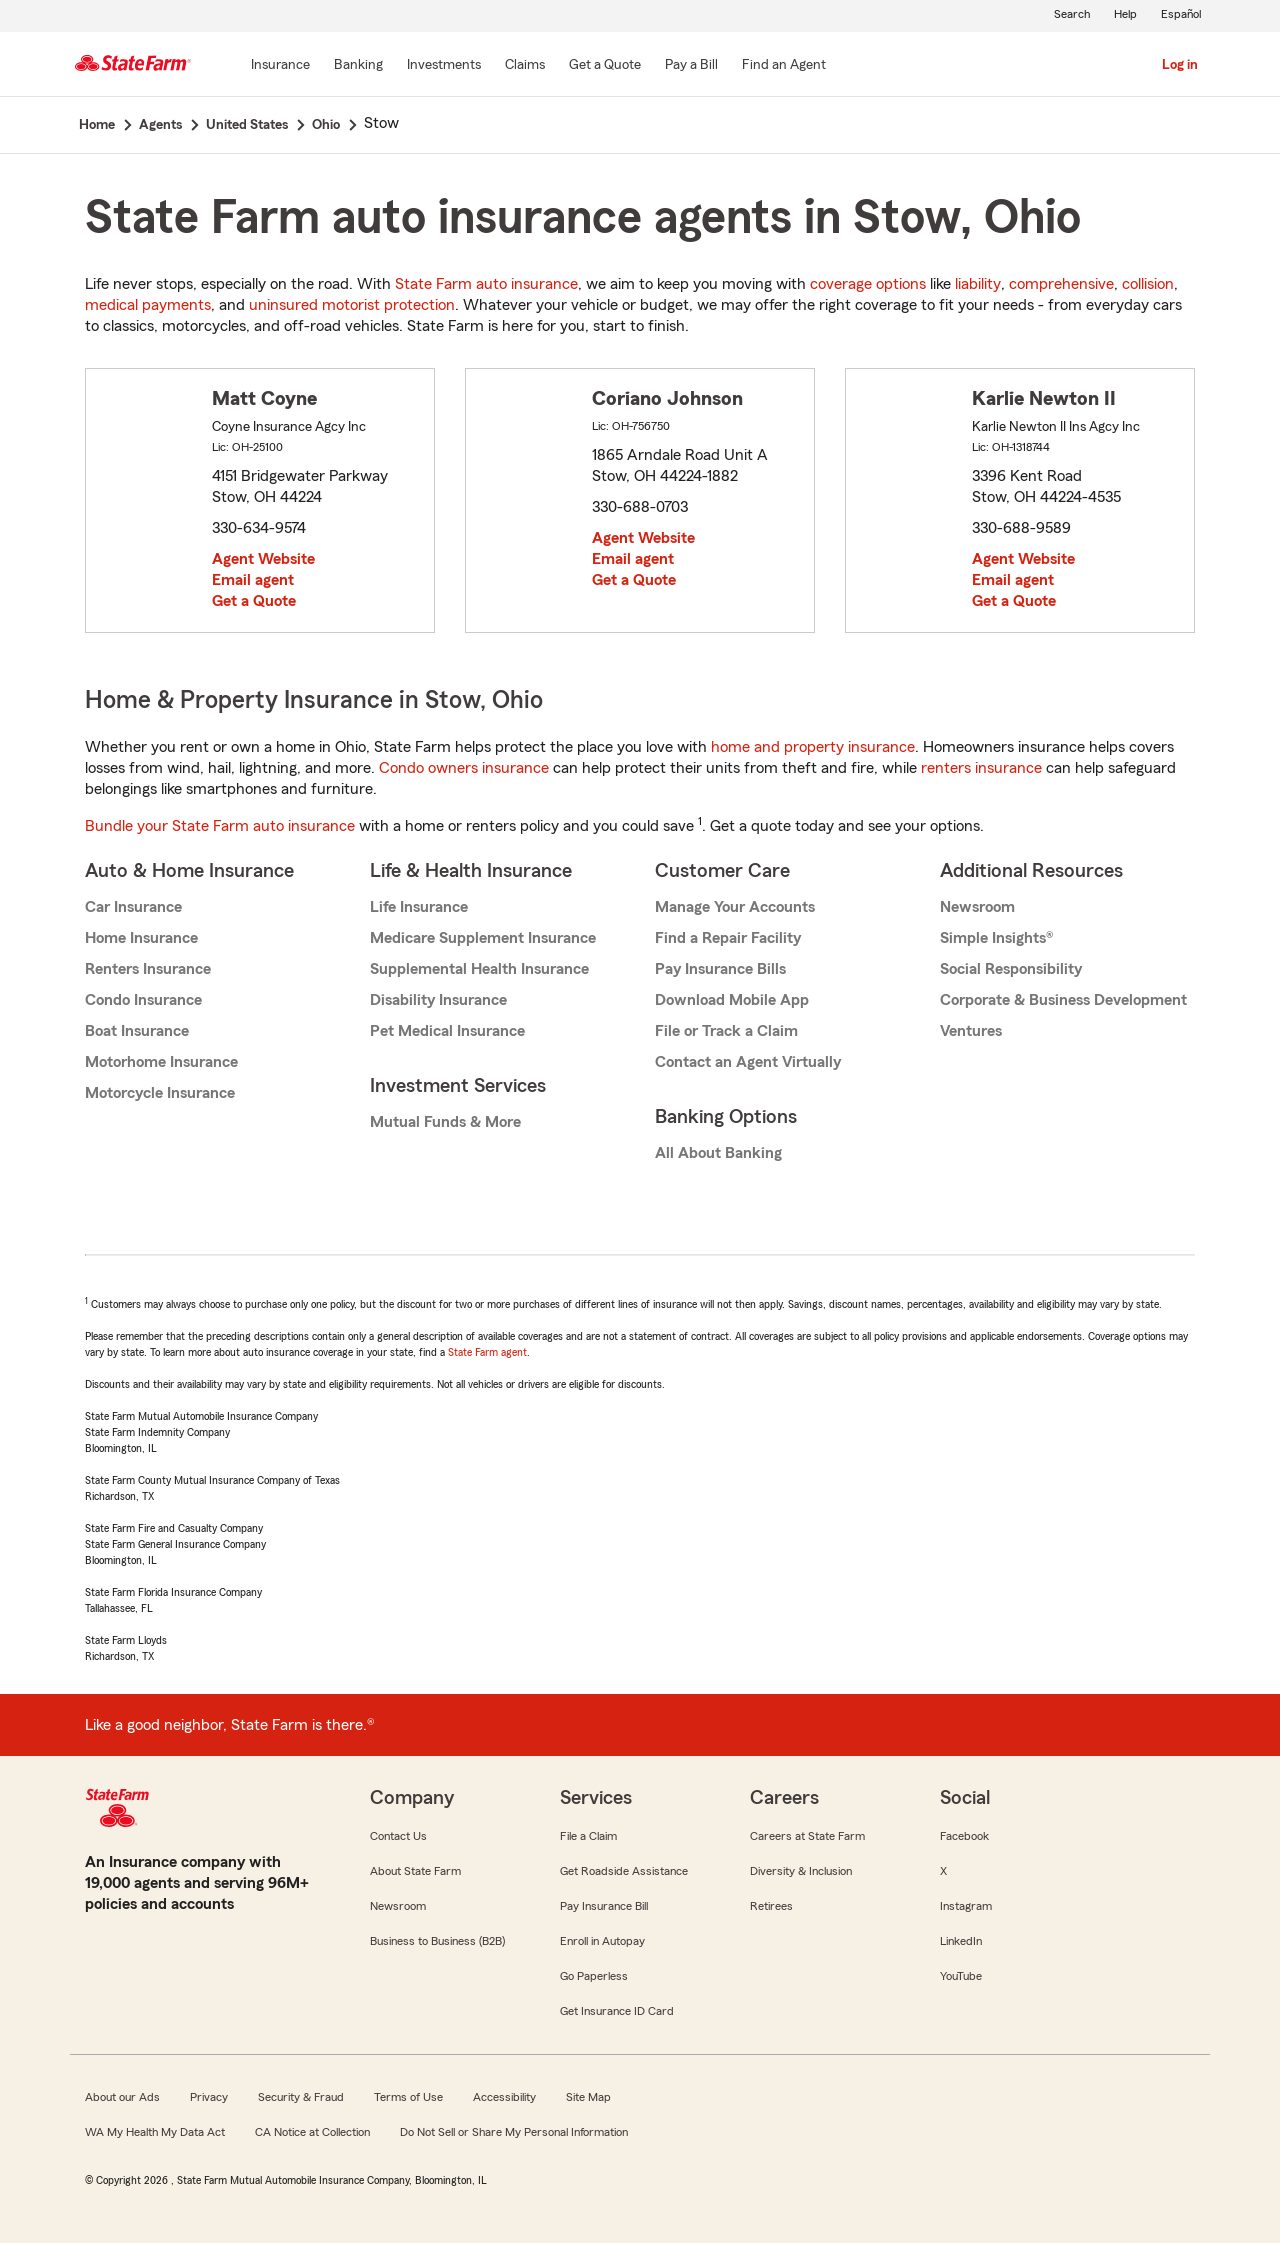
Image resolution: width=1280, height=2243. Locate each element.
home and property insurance (813, 747)
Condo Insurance (143, 1000)
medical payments (148, 305)
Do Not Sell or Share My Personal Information (514, 2132)
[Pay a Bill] (691, 66)
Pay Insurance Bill (604, 1906)
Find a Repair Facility (728, 938)
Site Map (588, 2097)
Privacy (209, 2097)
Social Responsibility (1011, 969)
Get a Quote (254, 601)
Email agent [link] (253, 580)
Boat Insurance (137, 1031)
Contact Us (398, 1836)
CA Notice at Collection (312, 2132)
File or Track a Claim (726, 1031)
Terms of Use (408, 2097)
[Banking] (358, 66)
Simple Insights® (996, 938)
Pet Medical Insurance (447, 1031)
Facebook (964, 1836)
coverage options (868, 284)
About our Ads (122, 2097)
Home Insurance (141, 938)
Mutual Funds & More (445, 1122)
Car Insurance (133, 907)
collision (1148, 284)
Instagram (966, 1906)
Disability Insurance (438, 1000)
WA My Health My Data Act (155, 2132)
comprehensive (1061, 284)
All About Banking (718, 1153)
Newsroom (977, 907)
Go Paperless (594, 1976)
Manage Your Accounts (735, 907)
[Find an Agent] (784, 66)
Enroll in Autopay (602, 1941)
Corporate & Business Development (1063, 1000)
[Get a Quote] (605, 66)
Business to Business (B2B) (437, 1941)
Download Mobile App (732, 1000)
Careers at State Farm (807, 1836)
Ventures (971, 1031)
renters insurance (981, 768)
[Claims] (525, 66)
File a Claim (588, 1836)
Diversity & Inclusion (801, 1871)
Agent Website (263, 559)
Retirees (771, 1906)
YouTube (961, 1976)
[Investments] (444, 66)
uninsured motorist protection (352, 305)
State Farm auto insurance (486, 284)
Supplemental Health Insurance (479, 969)
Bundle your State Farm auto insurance (220, 826)
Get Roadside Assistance (624, 1871)
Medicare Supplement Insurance (483, 938)
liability (978, 284)
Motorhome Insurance (161, 1062)
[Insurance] (280, 66)
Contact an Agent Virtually (748, 1062)
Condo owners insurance (464, 768)
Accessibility (504, 2097)
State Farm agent (487, 1352)
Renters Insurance (148, 969)
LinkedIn (961, 1941)
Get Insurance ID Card (617, 2011)
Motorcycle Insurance (160, 1093)
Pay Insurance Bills (720, 969)
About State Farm (415, 1871)
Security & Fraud (301, 2097)
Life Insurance (419, 907)
